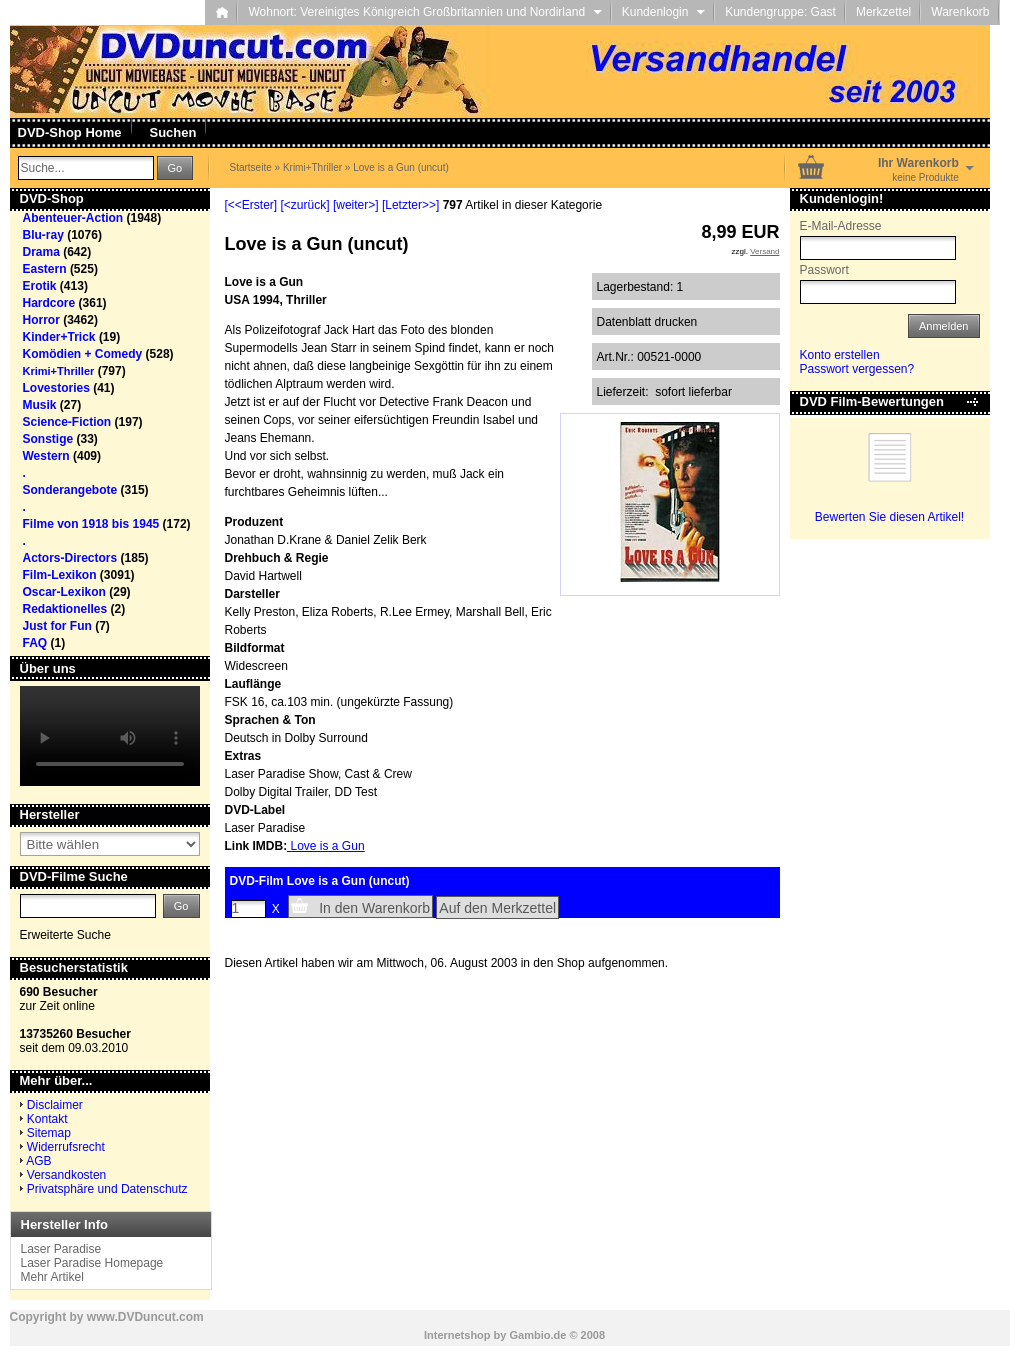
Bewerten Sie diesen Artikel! (889, 517)
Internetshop (457, 1335)
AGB (38, 1161)
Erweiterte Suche (65, 935)
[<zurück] (305, 205)
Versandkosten (66, 1175)
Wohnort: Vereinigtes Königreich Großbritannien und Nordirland (424, 12)
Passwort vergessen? (857, 369)
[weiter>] (356, 205)
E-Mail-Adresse (841, 226)
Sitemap (49, 1133)
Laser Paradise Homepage (92, 1263)
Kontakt (47, 1119)
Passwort (824, 270)
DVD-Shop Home (70, 132)
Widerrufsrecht (66, 1147)
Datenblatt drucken (647, 322)
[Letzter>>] (410, 205)
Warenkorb (960, 12)
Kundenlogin (663, 12)
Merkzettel (883, 12)
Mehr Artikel (52, 1277)
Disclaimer (55, 1105)
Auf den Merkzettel (497, 908)
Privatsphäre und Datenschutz (107, 1189)
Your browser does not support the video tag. (110, 736)
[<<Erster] (251, 205)
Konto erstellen (840, 355)
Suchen (173, 132)
